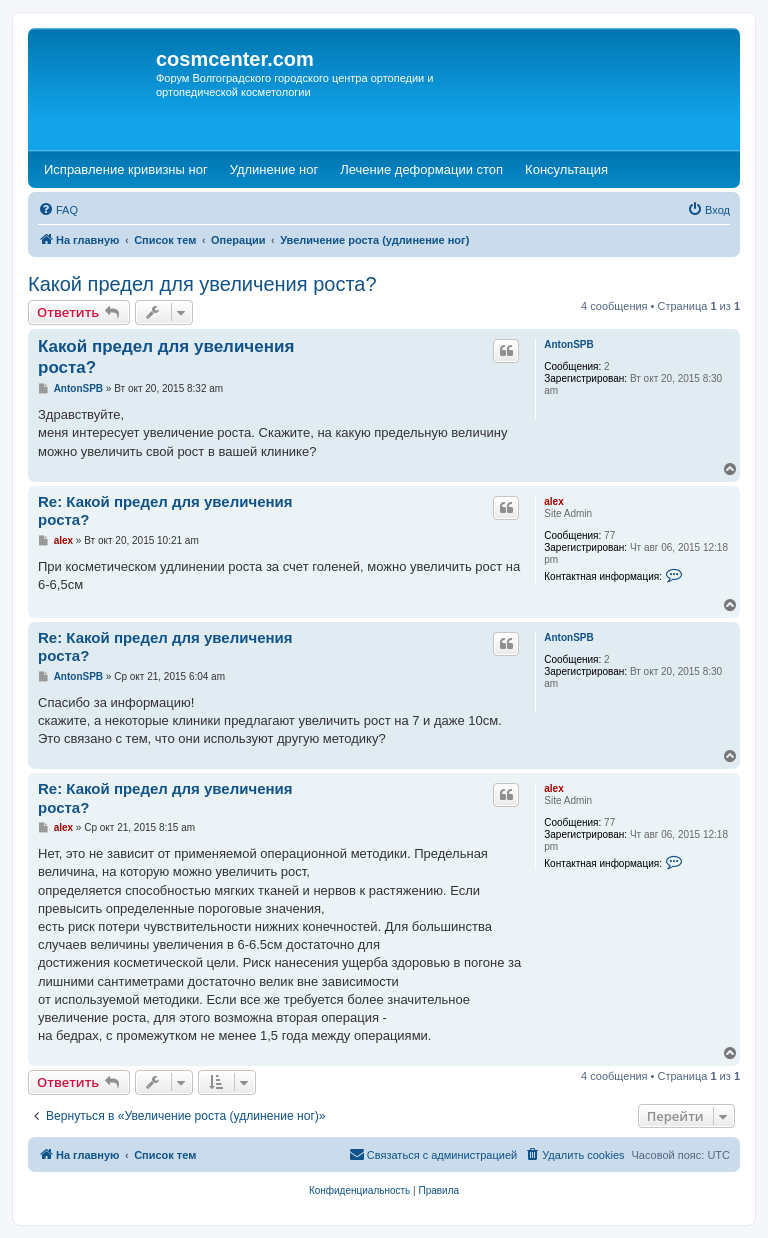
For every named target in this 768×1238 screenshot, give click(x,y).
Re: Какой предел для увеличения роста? (165, 511)
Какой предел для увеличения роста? (202, 284)
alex (553, 501)
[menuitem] (58, 210)
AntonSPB (568, 344)
